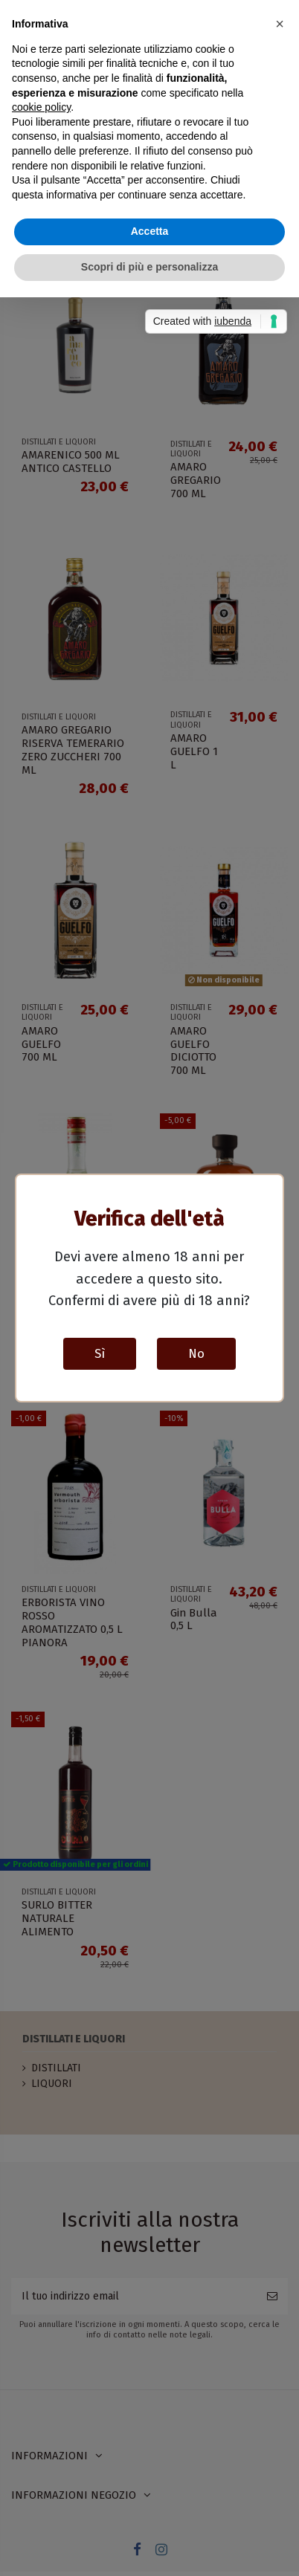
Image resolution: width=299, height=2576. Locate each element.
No (196, 1353)
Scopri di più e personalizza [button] (149, 267)
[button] (280, 24)
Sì (99, 1353)
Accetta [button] (150, 231)
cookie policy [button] (41, 107)
